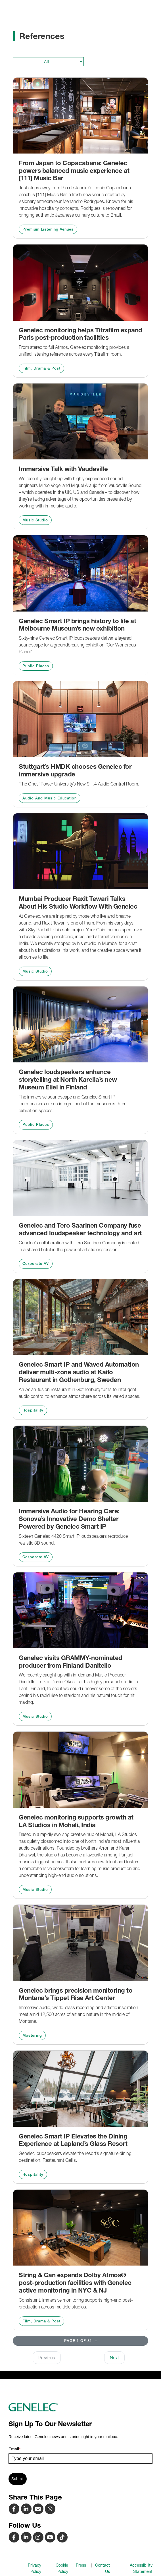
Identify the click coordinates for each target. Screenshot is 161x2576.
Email (15, 2449)
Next (114, 2358)
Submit (17, 2478)
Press (81, 2565)
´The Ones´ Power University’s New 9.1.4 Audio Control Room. (79, 784)
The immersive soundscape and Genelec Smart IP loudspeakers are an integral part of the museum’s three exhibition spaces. (72, 1103)
